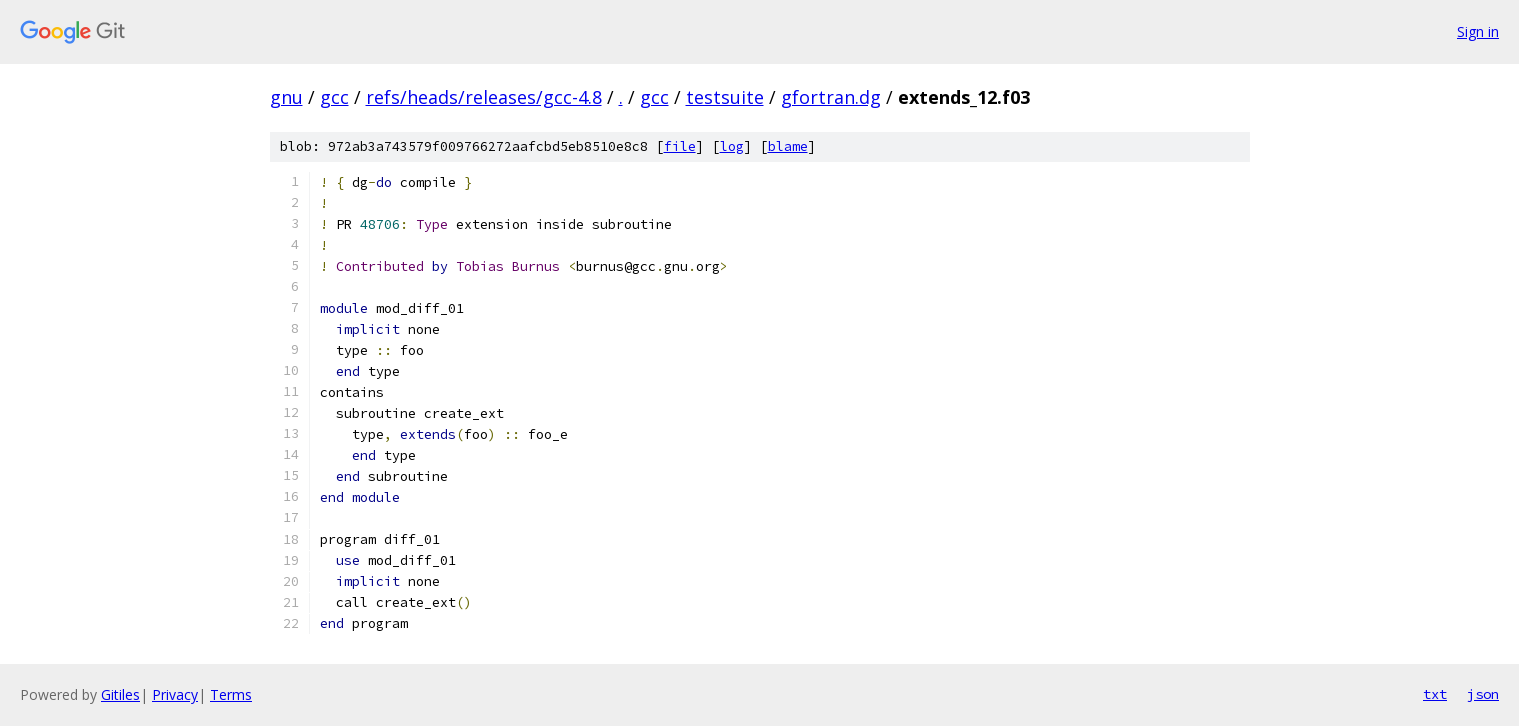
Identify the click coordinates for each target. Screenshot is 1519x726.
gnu (286, 97)
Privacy (175, 694)
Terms (231, 694)
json (1483, 694)
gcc (334, 97)
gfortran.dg (831, 97)
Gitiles (120, 694)
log (732, 146)
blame (788, 146)
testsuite (725, 97)
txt (1435, 694)
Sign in (1478, 31)
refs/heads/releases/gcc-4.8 (484, 97)
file (680, 146)
